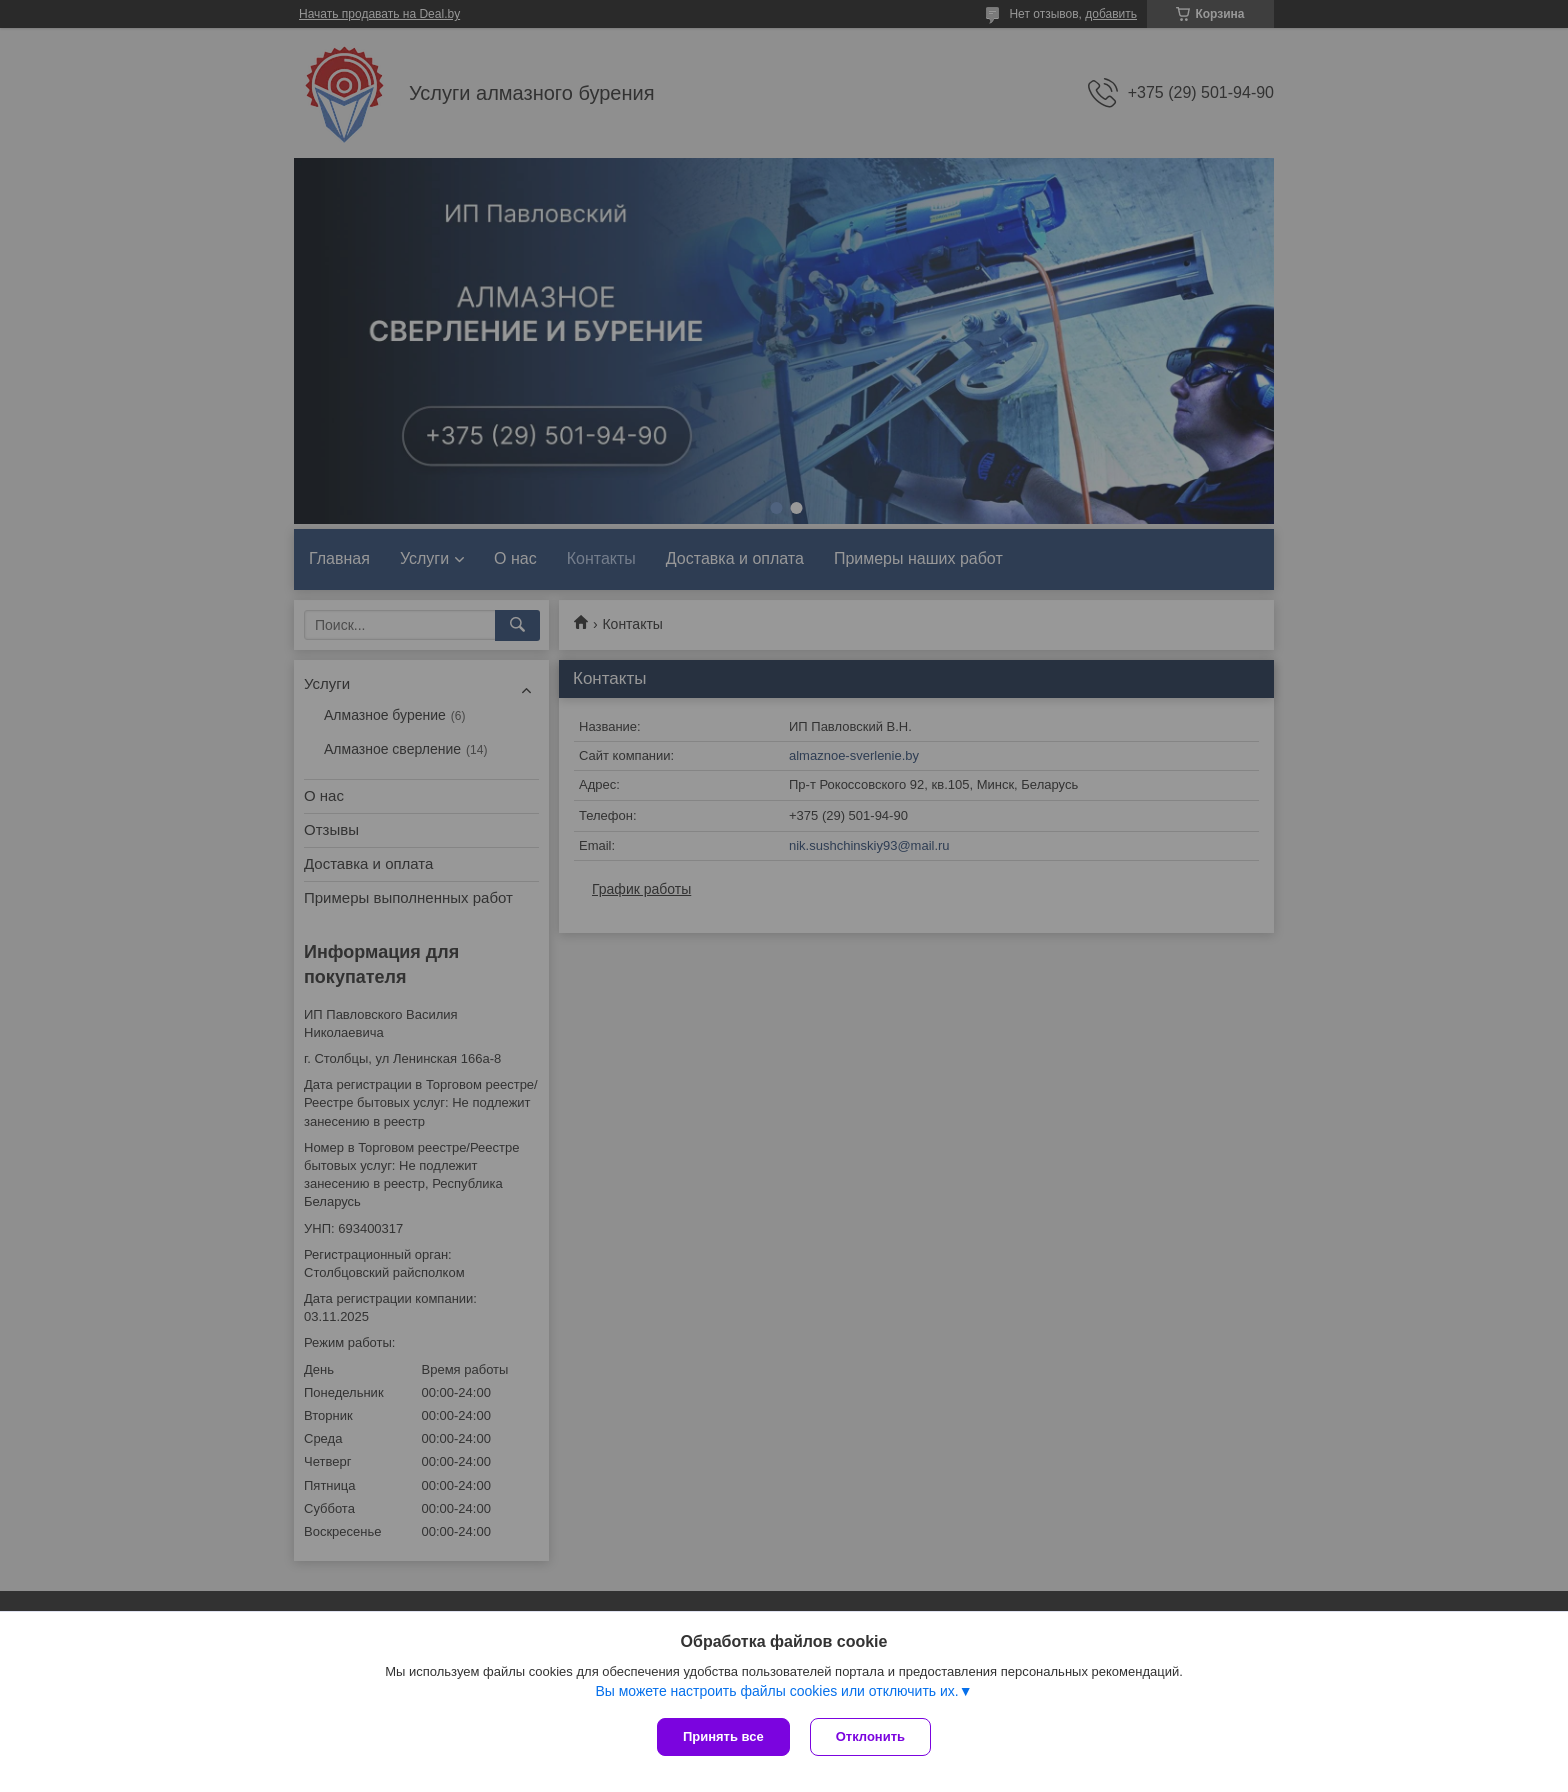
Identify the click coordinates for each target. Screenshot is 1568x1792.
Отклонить (870, 1736)
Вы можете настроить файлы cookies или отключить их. (776, 1691)
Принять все (723, 1736)
